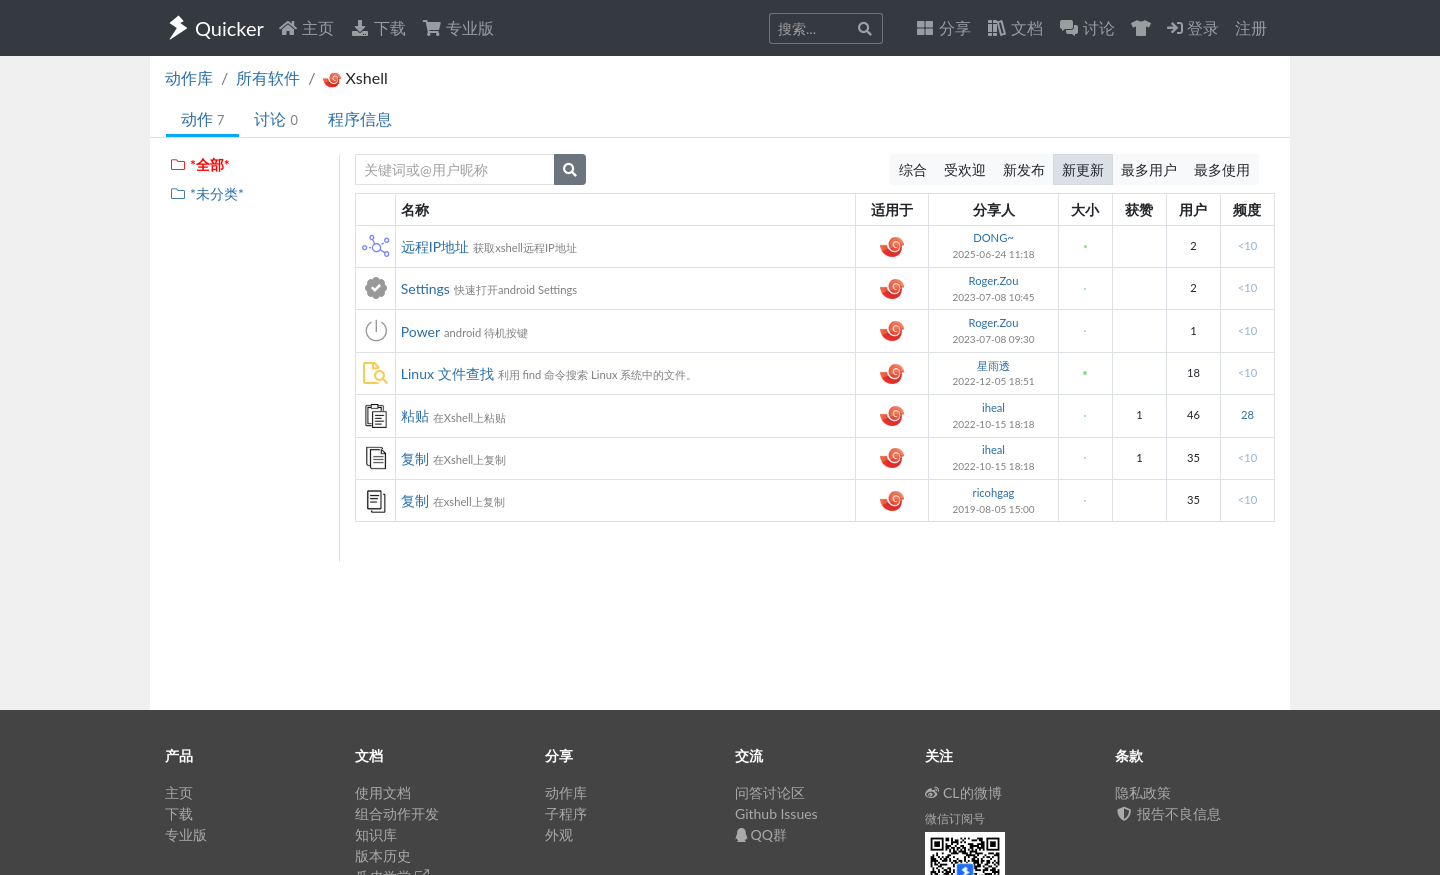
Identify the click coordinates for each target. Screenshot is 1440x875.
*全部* (199, 164)
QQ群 (761, 834)
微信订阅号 (955, 818)
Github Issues (776, 813)
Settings (425, 288)
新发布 (1024, 169)
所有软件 (268, 77)
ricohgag (994, 492)
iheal (993, 407)
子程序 (566, 813)
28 (1247, 414)
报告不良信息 (1168, 813)
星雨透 (993, 365)
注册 (1251, 27)
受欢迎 (965, 169)
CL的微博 (963, 792)
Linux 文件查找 (447, 373)
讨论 (275, 118)
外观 (559, 834)
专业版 (458, 27)
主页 (306, 27)
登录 (1193, 27)
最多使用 (1222, 169)
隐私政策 (1143, 792)
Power (420, 331)
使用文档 (383, 792)
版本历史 (383, 855)
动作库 (189, 77)
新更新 (1083, 169)
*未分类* (206, 193)
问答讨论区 (770, 792)
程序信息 (360, 118)
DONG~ (993, 237)
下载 (378, 27)
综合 (913, 169)
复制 (415, 458)
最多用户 (1149, 169)
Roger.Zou (994, 280)
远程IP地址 (435, 246)
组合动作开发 (397, 813)
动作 (202, 118)
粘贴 (415, 415)
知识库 (376, 834)
